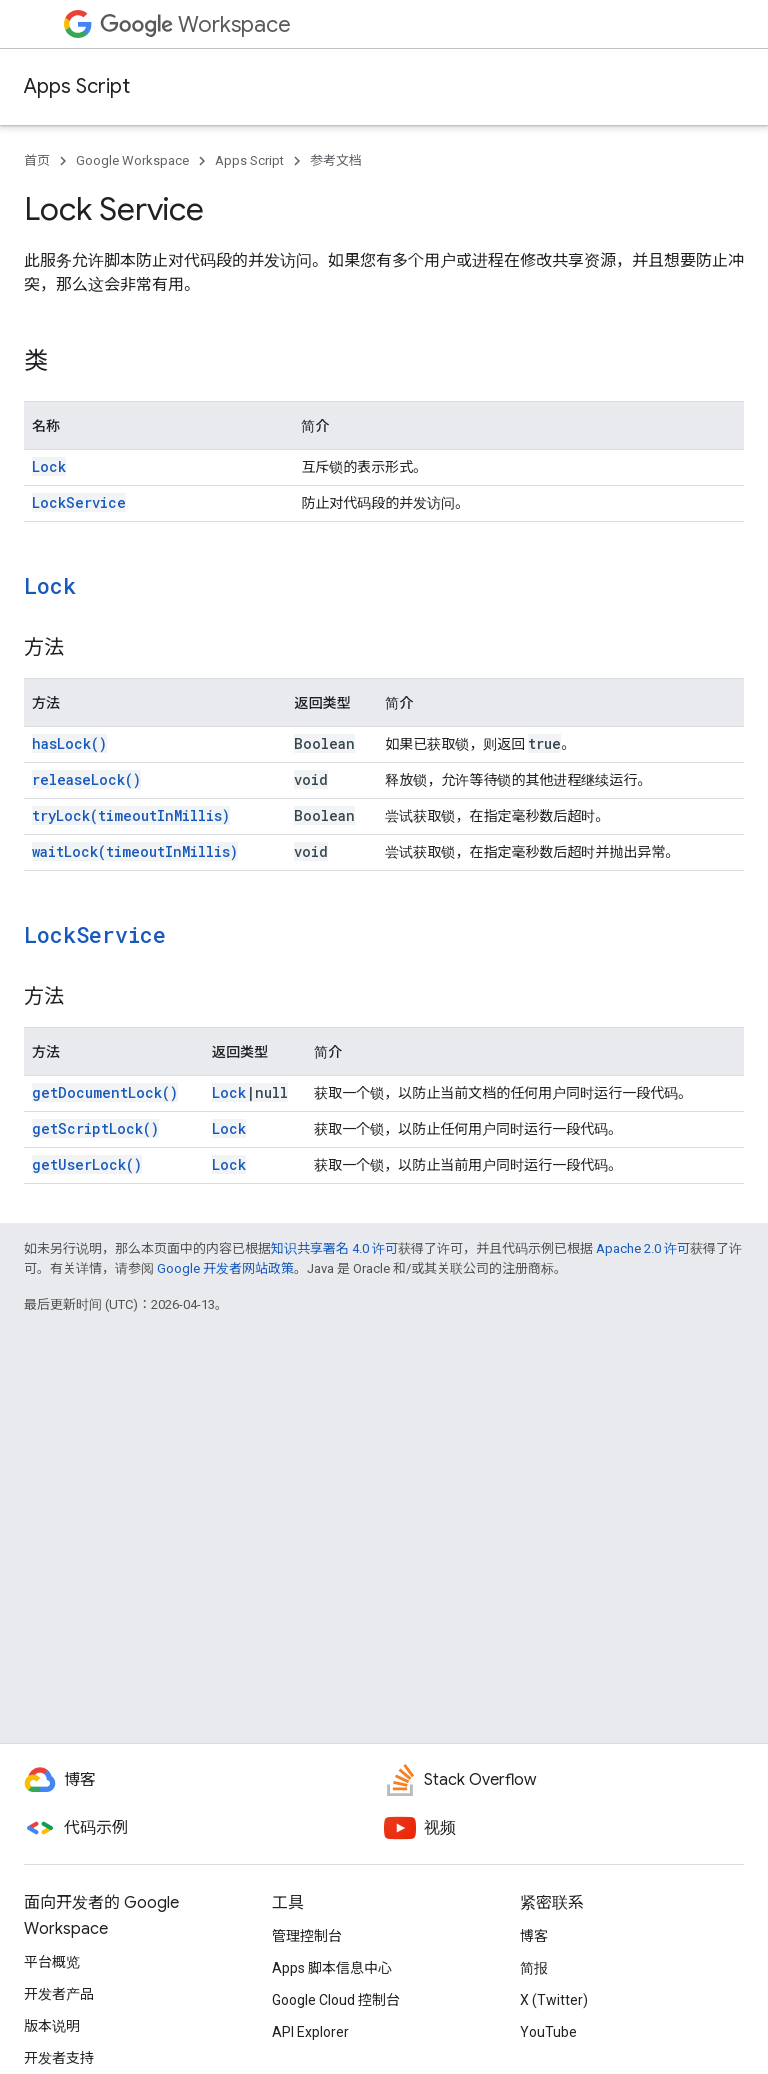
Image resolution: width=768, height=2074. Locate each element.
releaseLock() (86, 779)
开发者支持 (59, 2058)
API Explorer (310, 2032)
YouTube (548, 2032)
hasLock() (69, 743)
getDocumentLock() (105, 1092)
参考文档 (336, 160)
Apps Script (77, 86)
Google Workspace (132, 160)
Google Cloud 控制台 (336, 2000)
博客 (534, 1936)
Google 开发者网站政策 (225, 1268)
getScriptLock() (95, 1128)
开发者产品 (59, 1994)
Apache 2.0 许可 (643, 1248)
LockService (79, 502)
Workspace (195, 24)
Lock (49, 466)
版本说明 (52, 2026)
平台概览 (52, 1962)
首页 (37, 160)
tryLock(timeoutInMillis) (131, 815)
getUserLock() (87, 1164)
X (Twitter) (554, 2000)
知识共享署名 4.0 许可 (334, 1248)
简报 (534, 1968)
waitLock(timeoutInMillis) (135, 851)
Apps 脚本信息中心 (332, 1968)
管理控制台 (307, 1936)
